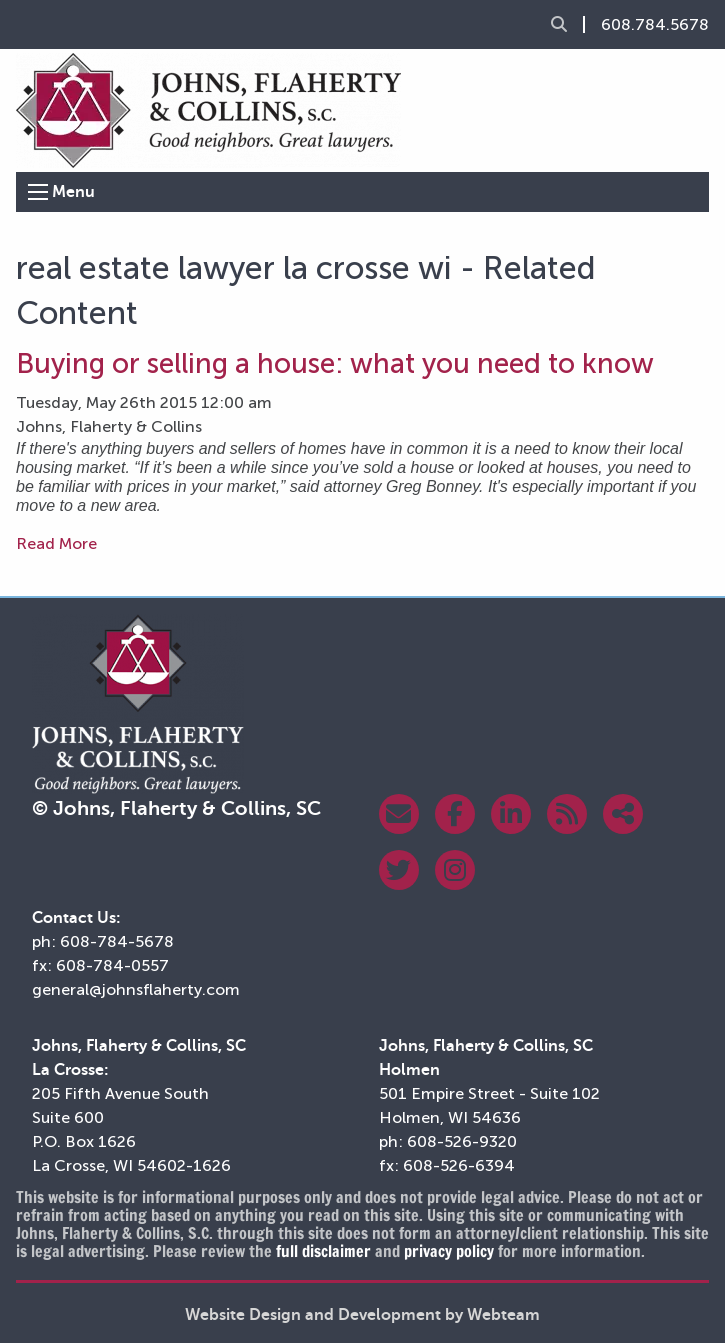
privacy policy (449, 1251)
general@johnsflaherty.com (136, 989)
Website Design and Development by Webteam (362, 1315)
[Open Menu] (38, 192)
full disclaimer (323, 1251)
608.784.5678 (655, 25)
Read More (56, 543)
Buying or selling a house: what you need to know (335, 363)
